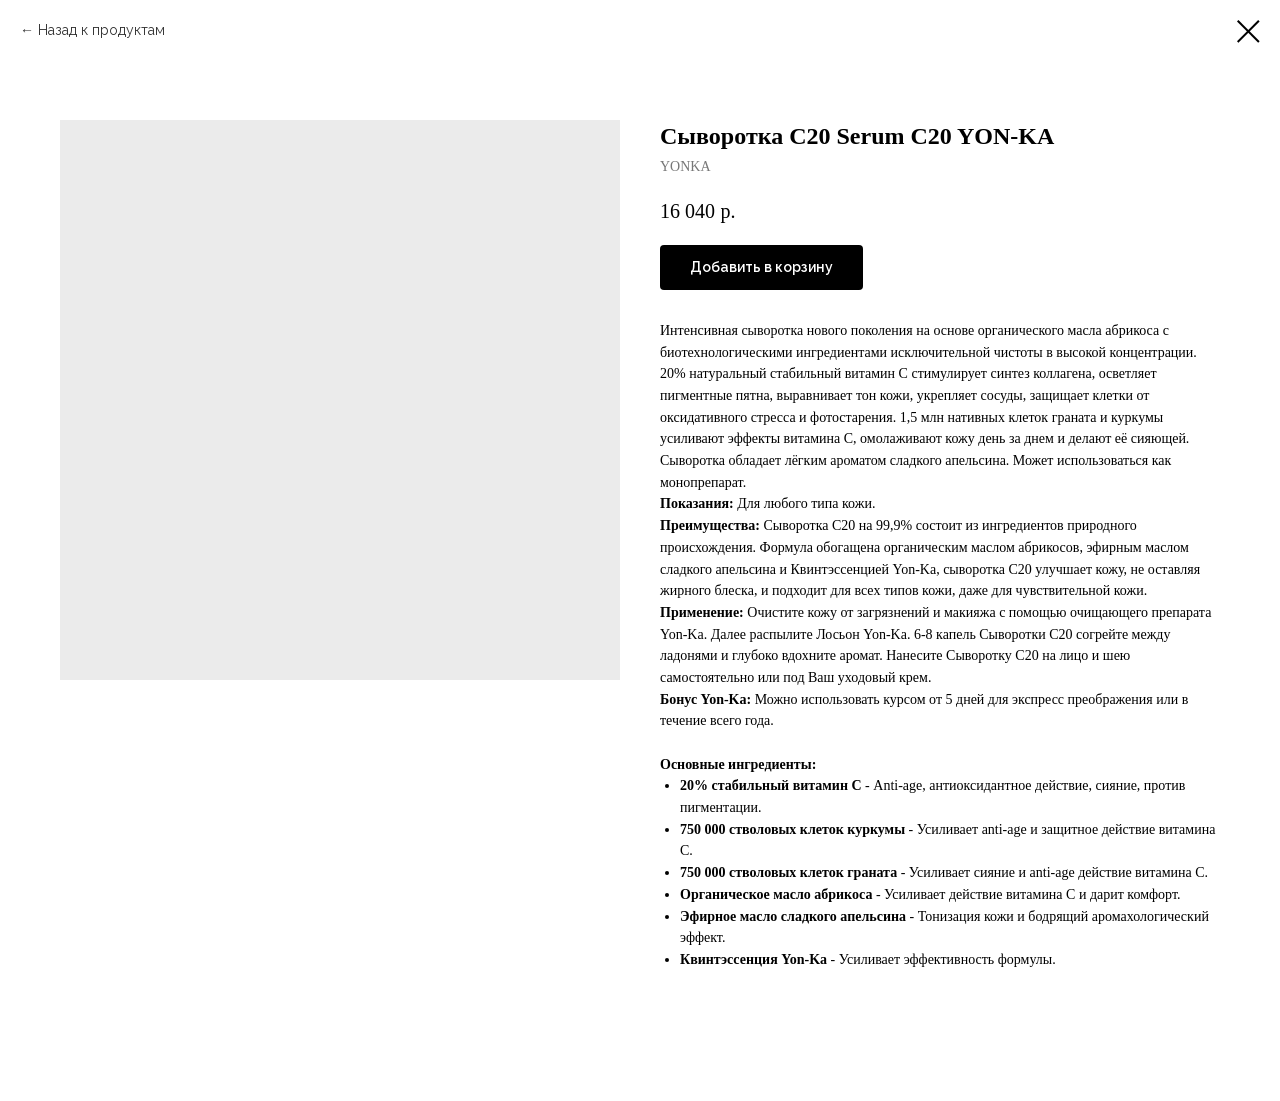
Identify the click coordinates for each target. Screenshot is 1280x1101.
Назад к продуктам (101, 30)
